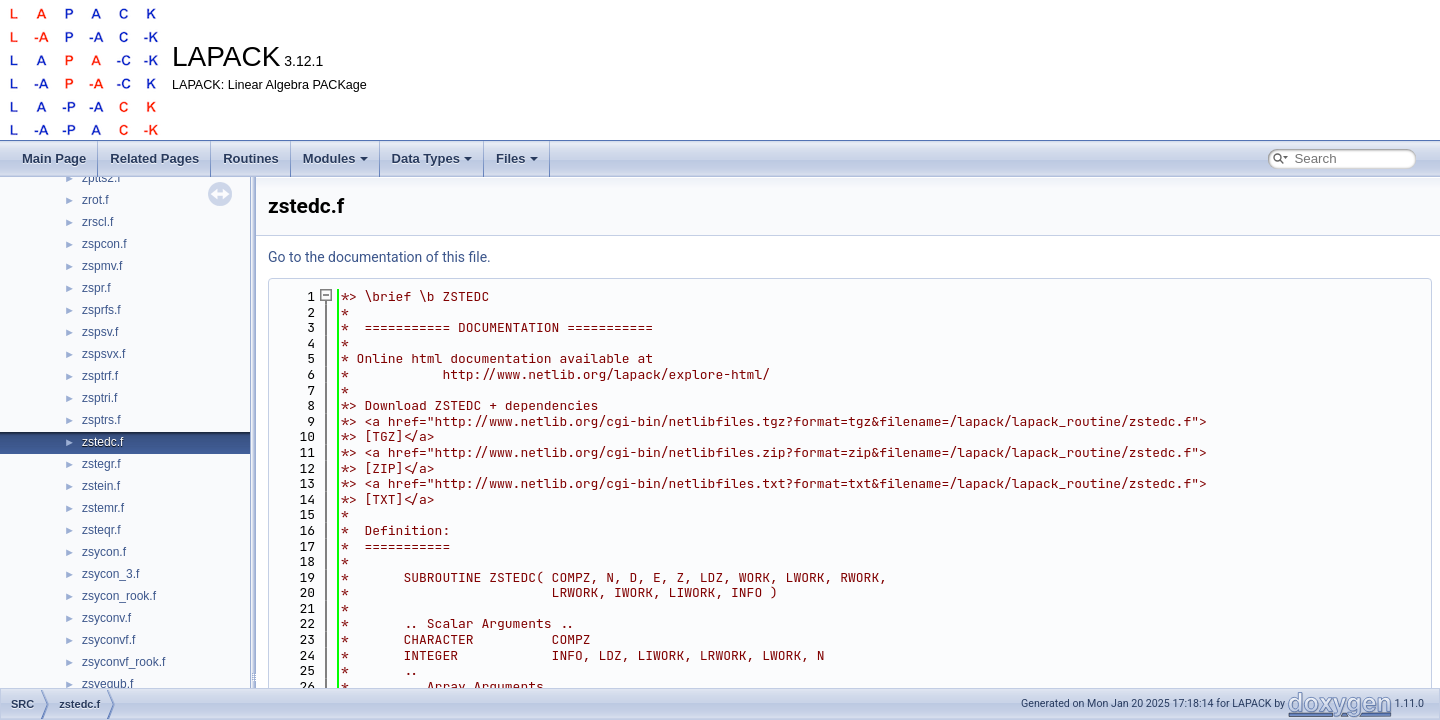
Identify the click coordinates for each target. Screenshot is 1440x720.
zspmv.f (102, 266)
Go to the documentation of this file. (379, 257)
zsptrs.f (101, 420)
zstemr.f (103, 508)
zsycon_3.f (110, 574)
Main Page (54, 158)
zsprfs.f (101, 310)
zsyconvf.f (108, 640)
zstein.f (101, 486)
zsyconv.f (106, 618)
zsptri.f (99, 398)
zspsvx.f (103, 354)
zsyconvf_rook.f (123, 662)
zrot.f (95, 200)
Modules (335, 158)
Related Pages (154, 158)
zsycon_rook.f (119, 596)
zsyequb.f (107, 684)
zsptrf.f (100, 376)
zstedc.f (102, 442)
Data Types (432, 158)
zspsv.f (100, 332)
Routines (251, 158)
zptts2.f (101, 178)
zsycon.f (104, 552)
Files (517, 158)
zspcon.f (104, 244)
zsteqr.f (101, 530)
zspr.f (96, 288)
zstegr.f (101, 464)
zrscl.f (97, 222)
